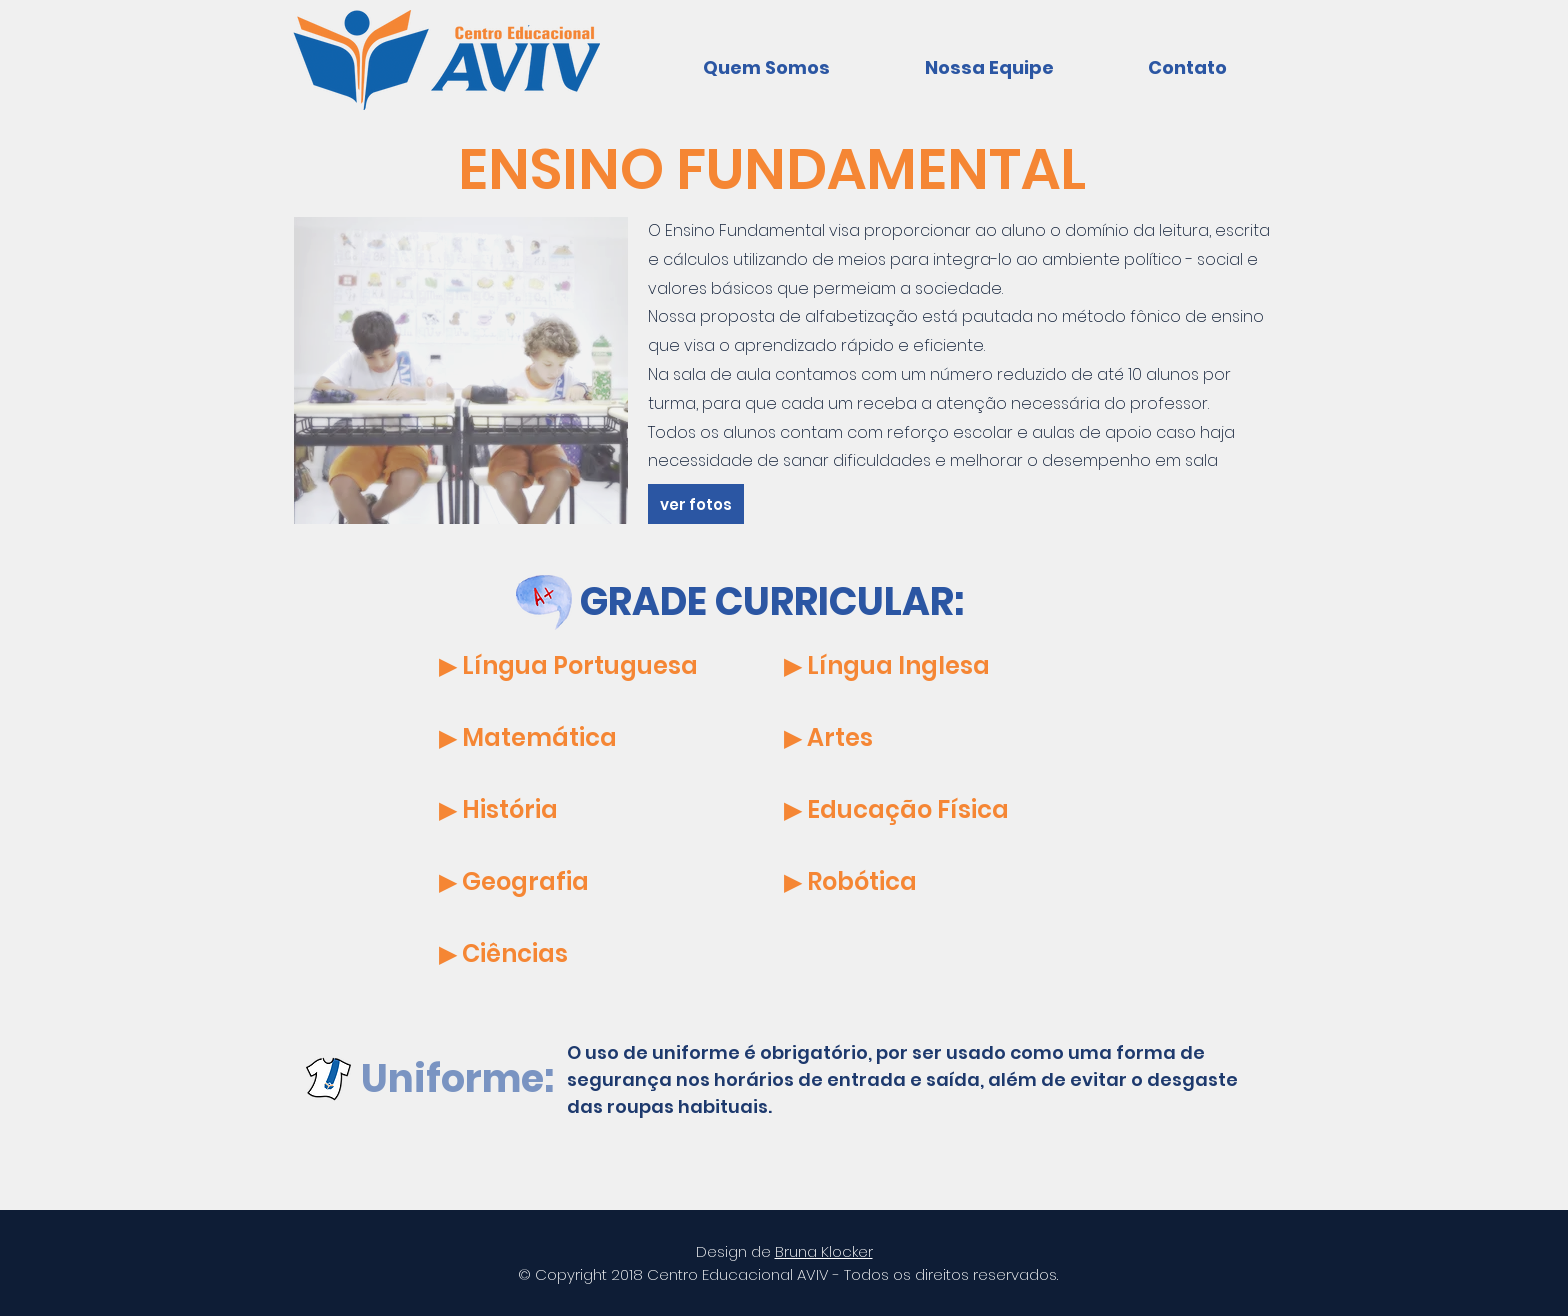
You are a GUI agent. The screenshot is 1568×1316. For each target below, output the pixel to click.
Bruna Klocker (824, 1251)
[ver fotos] (696, 504)
